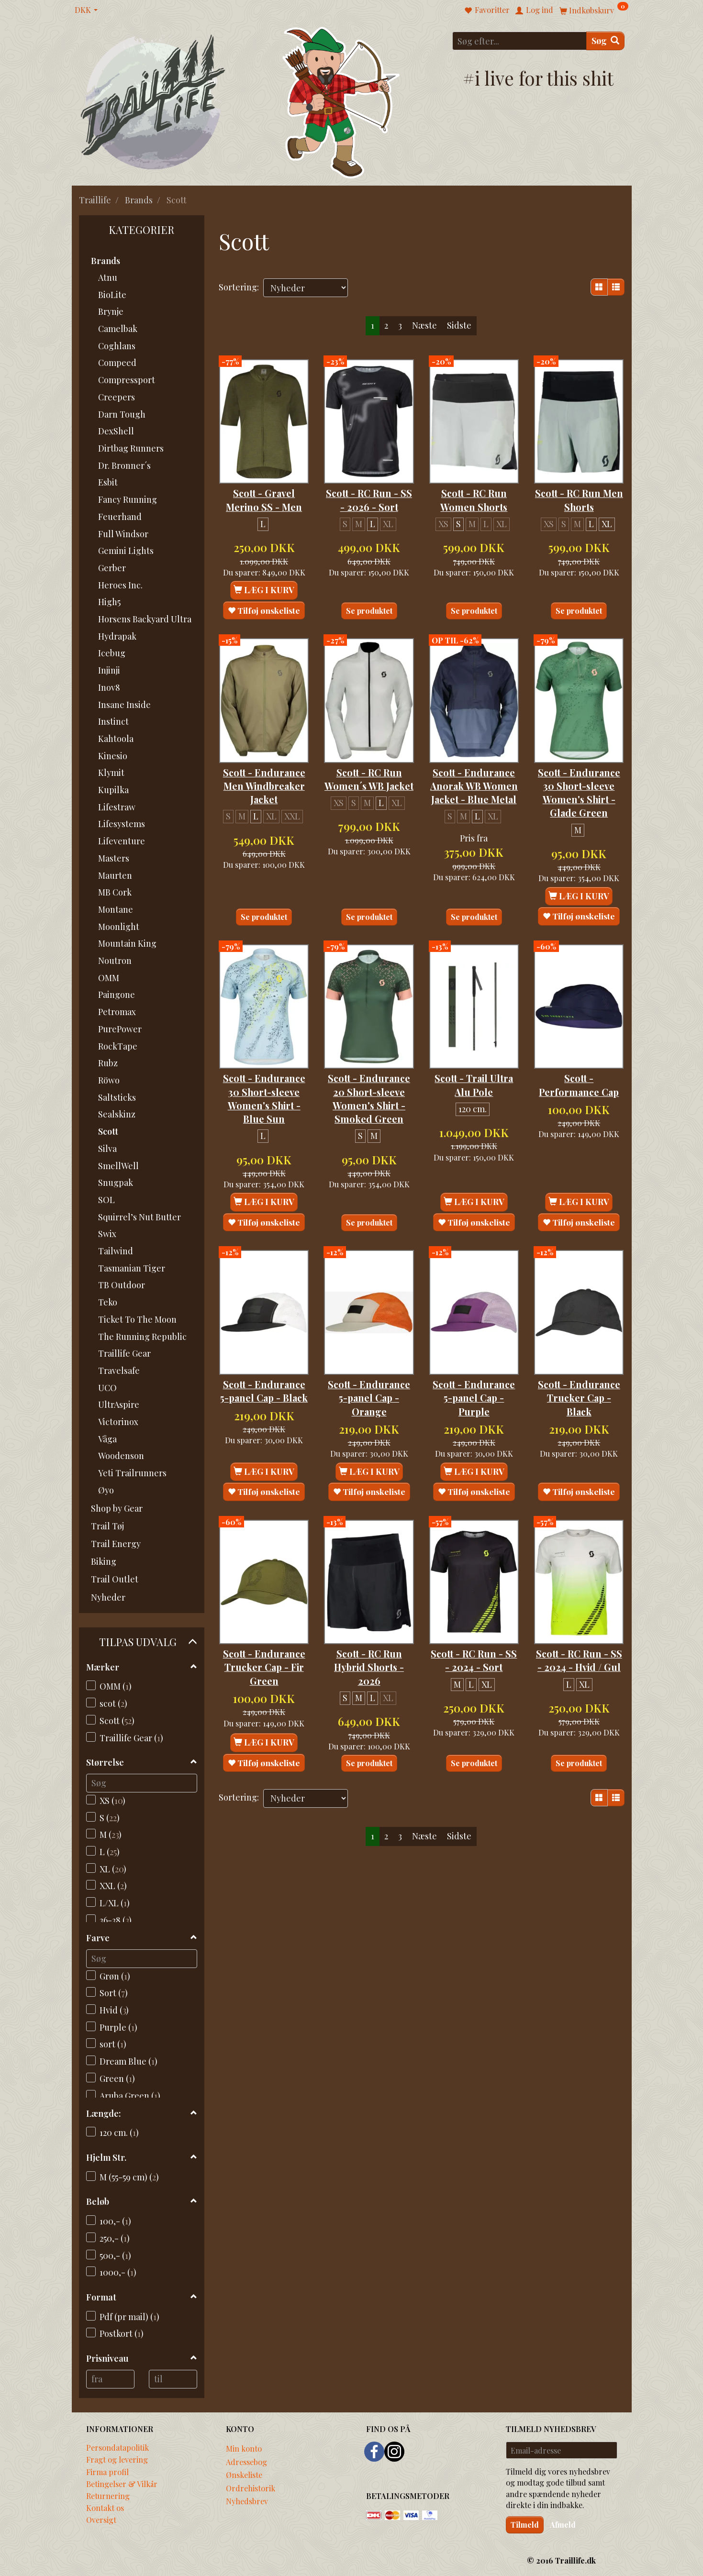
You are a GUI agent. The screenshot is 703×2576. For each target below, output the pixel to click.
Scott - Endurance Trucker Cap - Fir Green (264, 1683)
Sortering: (239, 287)
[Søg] (605, 41)
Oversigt (101, 2519)
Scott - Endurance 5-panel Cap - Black (263, 1406)
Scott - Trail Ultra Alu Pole (474, 1082)
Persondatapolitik (117, 2447)
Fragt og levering (117, 2459)
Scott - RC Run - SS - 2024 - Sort (474, 1669)
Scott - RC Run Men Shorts (579, 486)
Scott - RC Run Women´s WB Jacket (369, 770)
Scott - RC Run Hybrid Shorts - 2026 (369, 1676)
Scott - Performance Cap (579, 1088)
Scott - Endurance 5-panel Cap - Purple (474, 1412)
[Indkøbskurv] (594, 9)
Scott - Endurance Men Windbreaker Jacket (264, 777)
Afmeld (563, 2525)
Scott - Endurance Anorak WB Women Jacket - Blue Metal (474, 784)
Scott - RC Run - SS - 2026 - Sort (369, 486)
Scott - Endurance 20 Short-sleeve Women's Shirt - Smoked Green (369, 1102)
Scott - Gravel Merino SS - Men (264, 486)
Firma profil (107, 2471)
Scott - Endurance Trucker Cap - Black (579, 1412)
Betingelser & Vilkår (121, 2483)
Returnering (108, 2495)
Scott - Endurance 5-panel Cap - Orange (369, 1412)
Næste (424, 325)
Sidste (459, 325)
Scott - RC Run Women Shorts (473, 486)
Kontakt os (105, 2507)
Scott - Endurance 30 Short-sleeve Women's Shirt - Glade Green (579, 784)
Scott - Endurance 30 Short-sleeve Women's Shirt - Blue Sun (264, 1102)
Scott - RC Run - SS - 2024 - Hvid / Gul (579, 1676)
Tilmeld (525, 2525)
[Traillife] (153, 101)
